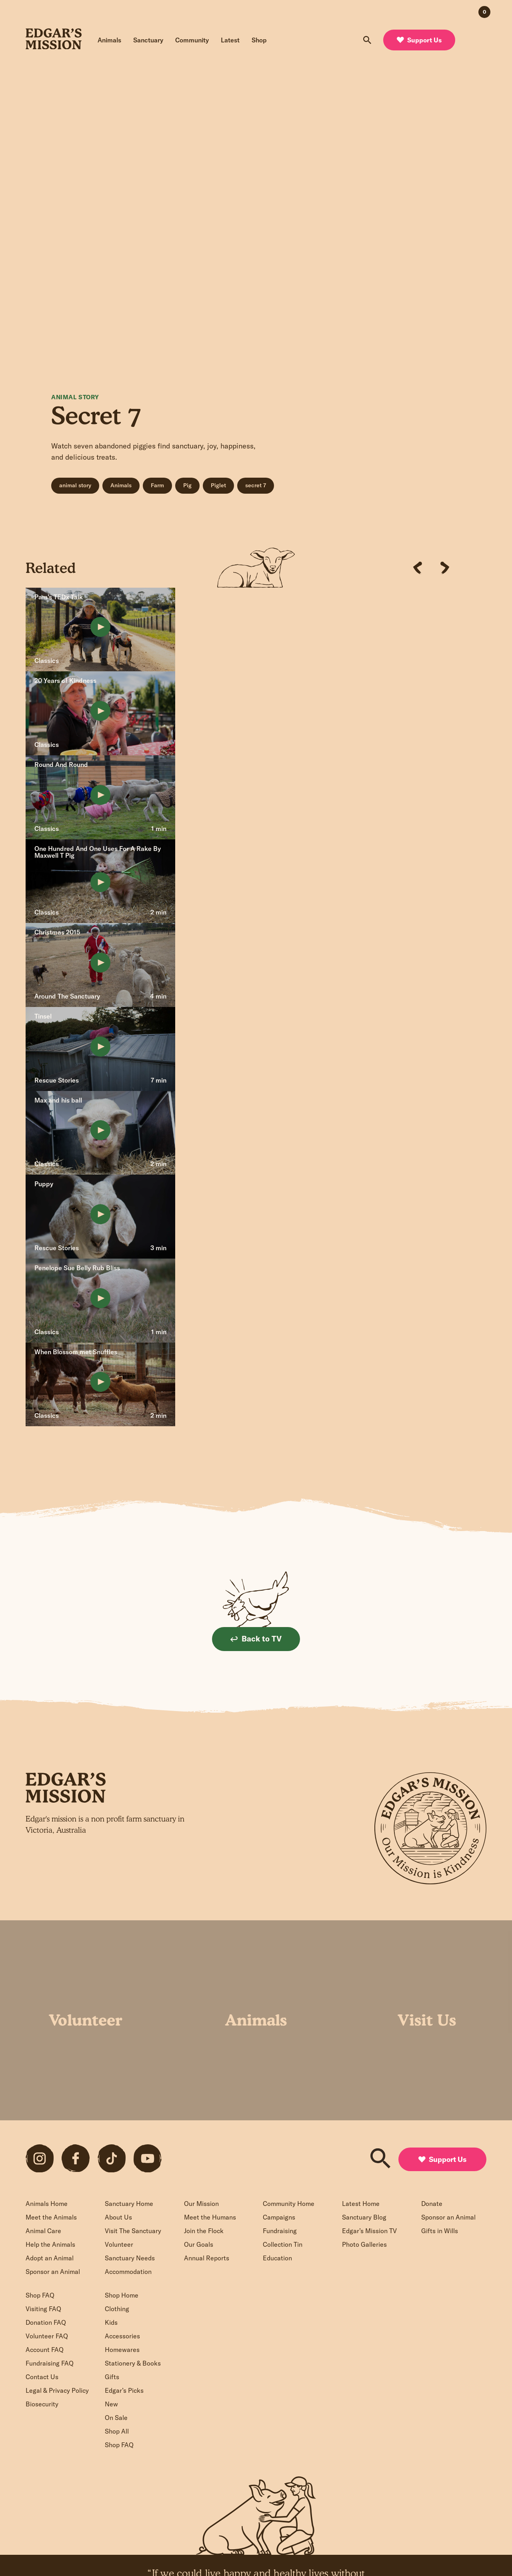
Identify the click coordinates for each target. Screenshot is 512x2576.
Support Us (419, 40)
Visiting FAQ (43, 2309)
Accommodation (128, 2272)
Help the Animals (50, 2244)
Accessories (122, 2336)
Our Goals (198, 2244)
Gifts (112, 2377)
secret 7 (255, 485)
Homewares (122, 2350)
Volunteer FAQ (47, 2336)
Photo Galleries (364, 2244)
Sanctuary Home (129, 2204)
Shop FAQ (40, 2295)
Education (277, 2258)
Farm (157, 485)
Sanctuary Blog (364, 2217)
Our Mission (201, 2204)
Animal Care (43, 2231)
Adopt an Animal (50, 2258)
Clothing (117, 2309)
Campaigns (279, 2217)
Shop (259, 40)
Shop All (117, 2431)
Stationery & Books (133, 2363)
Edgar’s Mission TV (369, 2231)
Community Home (288, 2204)
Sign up (214, 1872)
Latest (230, 40)
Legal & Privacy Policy (57, 2390)
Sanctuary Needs (130, 2258)
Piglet (218, 485)
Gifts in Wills (439, 2231)
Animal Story (75, 397)
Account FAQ (45, 2350)
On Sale (116, 2418)
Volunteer (119, 2244)
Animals (109, 40)
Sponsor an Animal (53, 2272)
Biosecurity (42, 2404)
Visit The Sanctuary (133, 2231)
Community (192, 40)
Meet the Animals (51, 2217)
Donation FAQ (46, 2322)
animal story (75, 485)
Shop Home (121, 2295)
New (111, 2404)
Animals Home (47, 2204)
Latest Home (361, 2204)
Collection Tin (282, 2244)
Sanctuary (148, 40)
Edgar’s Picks (124, 2390)
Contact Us (42, 2377)
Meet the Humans (210, 2217)
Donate (431, 2204)
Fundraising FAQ (50, 2363)
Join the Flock (204, 2231)
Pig (187, 485)
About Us (118, 2217)
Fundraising (280, 2231)
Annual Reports (206, 2258)
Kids (111, 2322)
